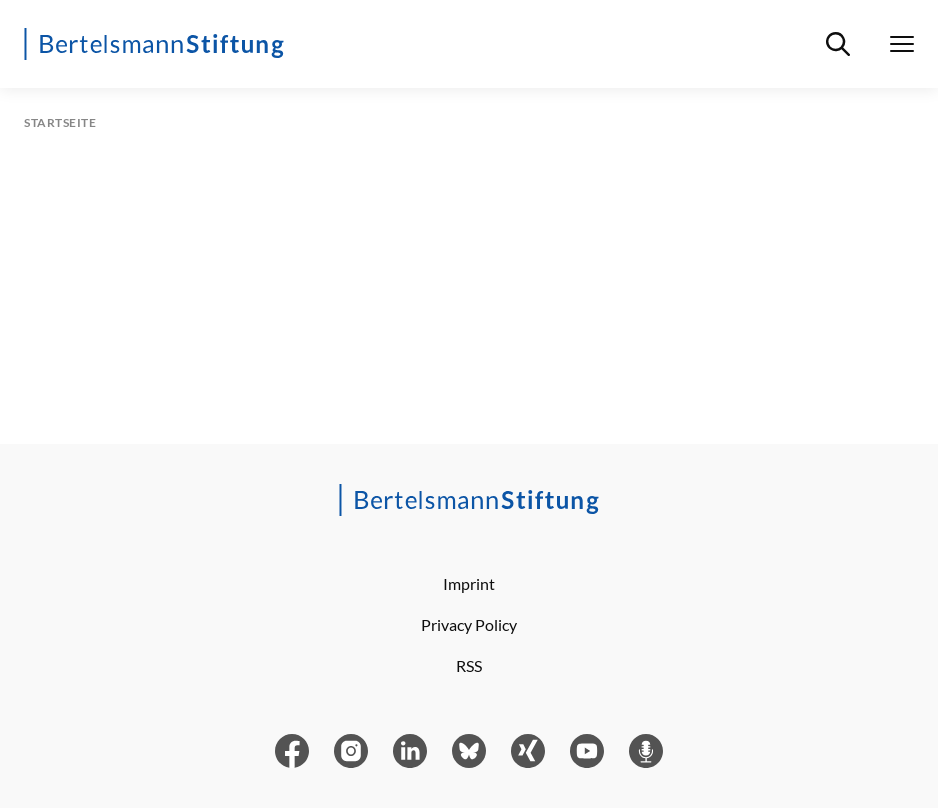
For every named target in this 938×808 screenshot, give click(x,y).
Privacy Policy (469, 624)
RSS (469, 665)
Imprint (469, 583)
